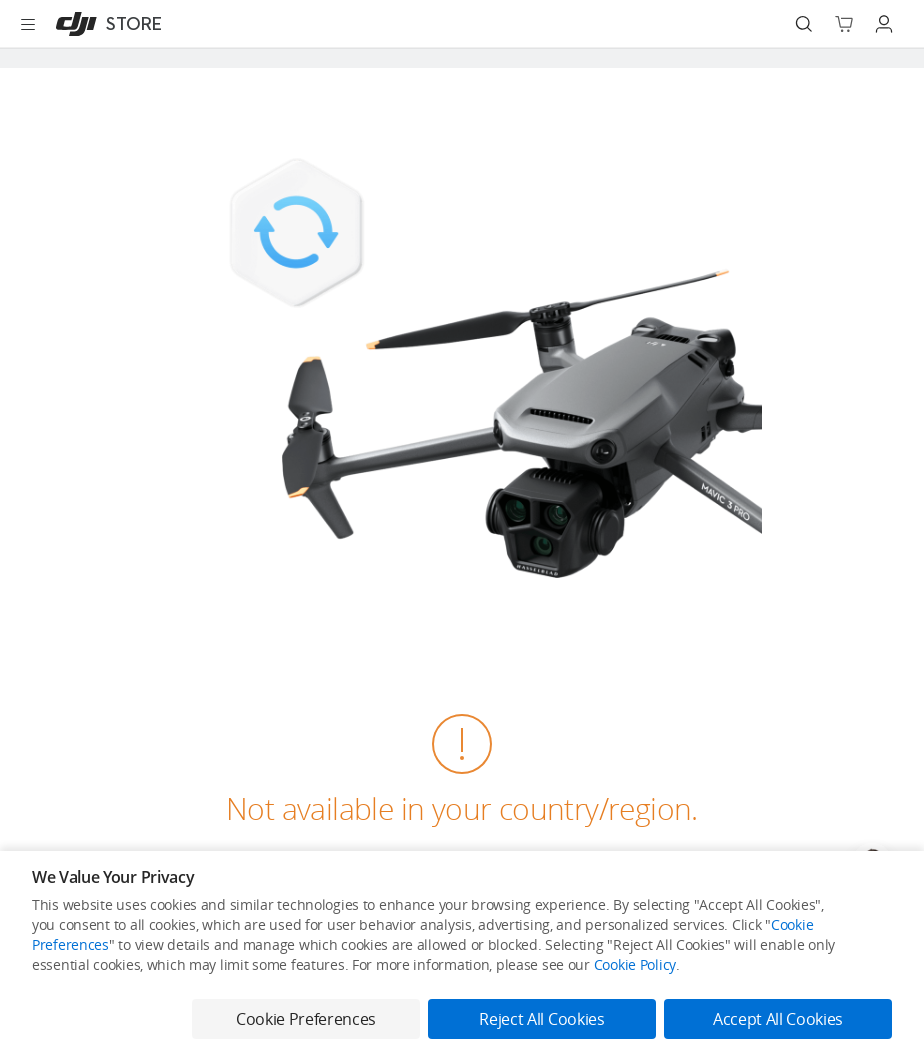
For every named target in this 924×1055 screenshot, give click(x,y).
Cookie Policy (635, 964)
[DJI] (104, 24)
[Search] (804, 24)
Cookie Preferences (306, 1019)
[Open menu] (28, 24)
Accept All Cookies (778, 1019)
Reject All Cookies (541, 1019)
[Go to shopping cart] (844, 24)
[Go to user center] (884, 24)
